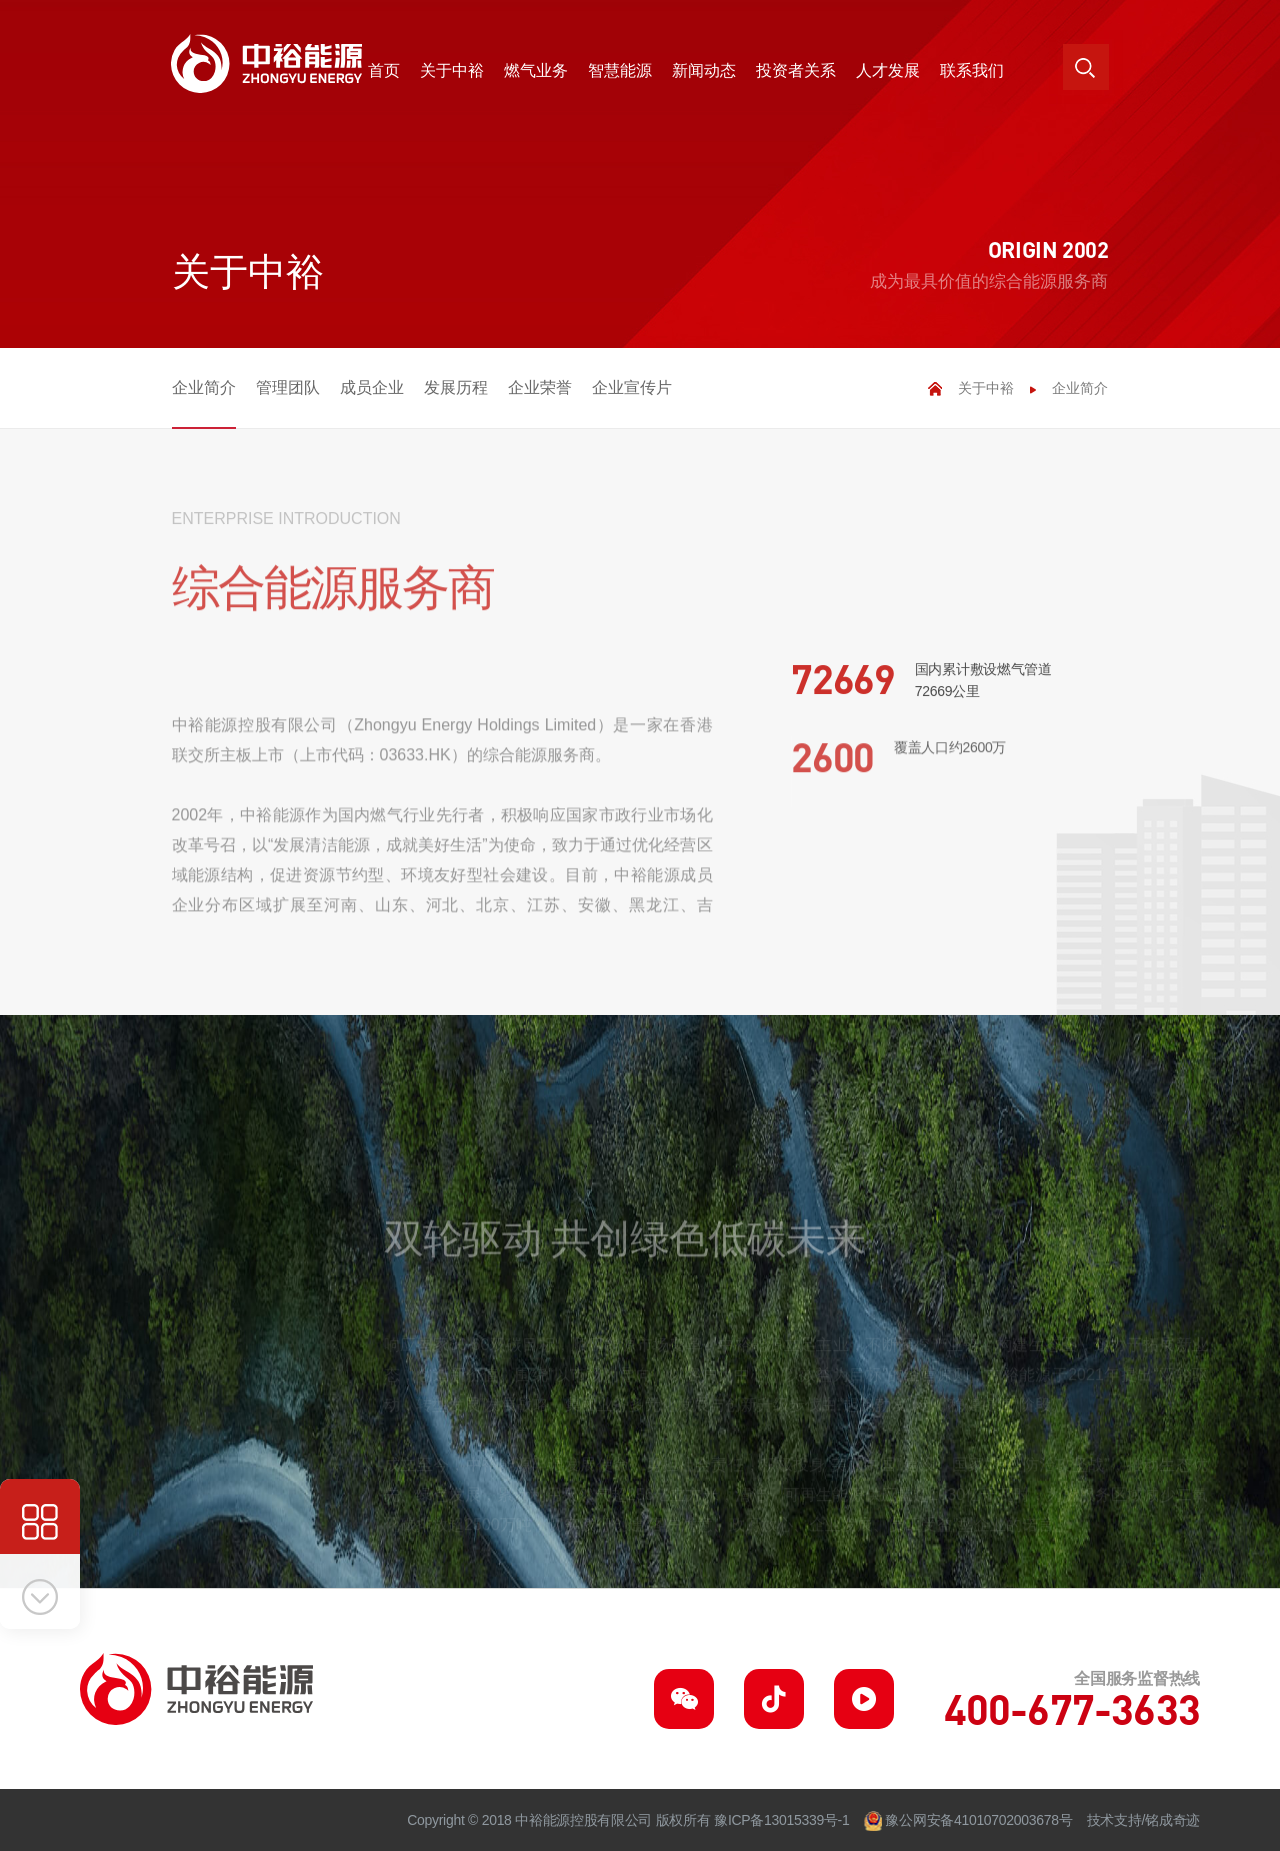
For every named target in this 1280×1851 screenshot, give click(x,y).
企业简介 (204, 387)
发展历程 (456, 387)
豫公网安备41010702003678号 (978, 1820)
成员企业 (372, 387)
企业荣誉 (540, 387)
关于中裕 (986, 388)
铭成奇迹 (1172, 1820)
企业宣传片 (632, 387)
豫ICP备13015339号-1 (781, 1820)
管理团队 (288, 387)
